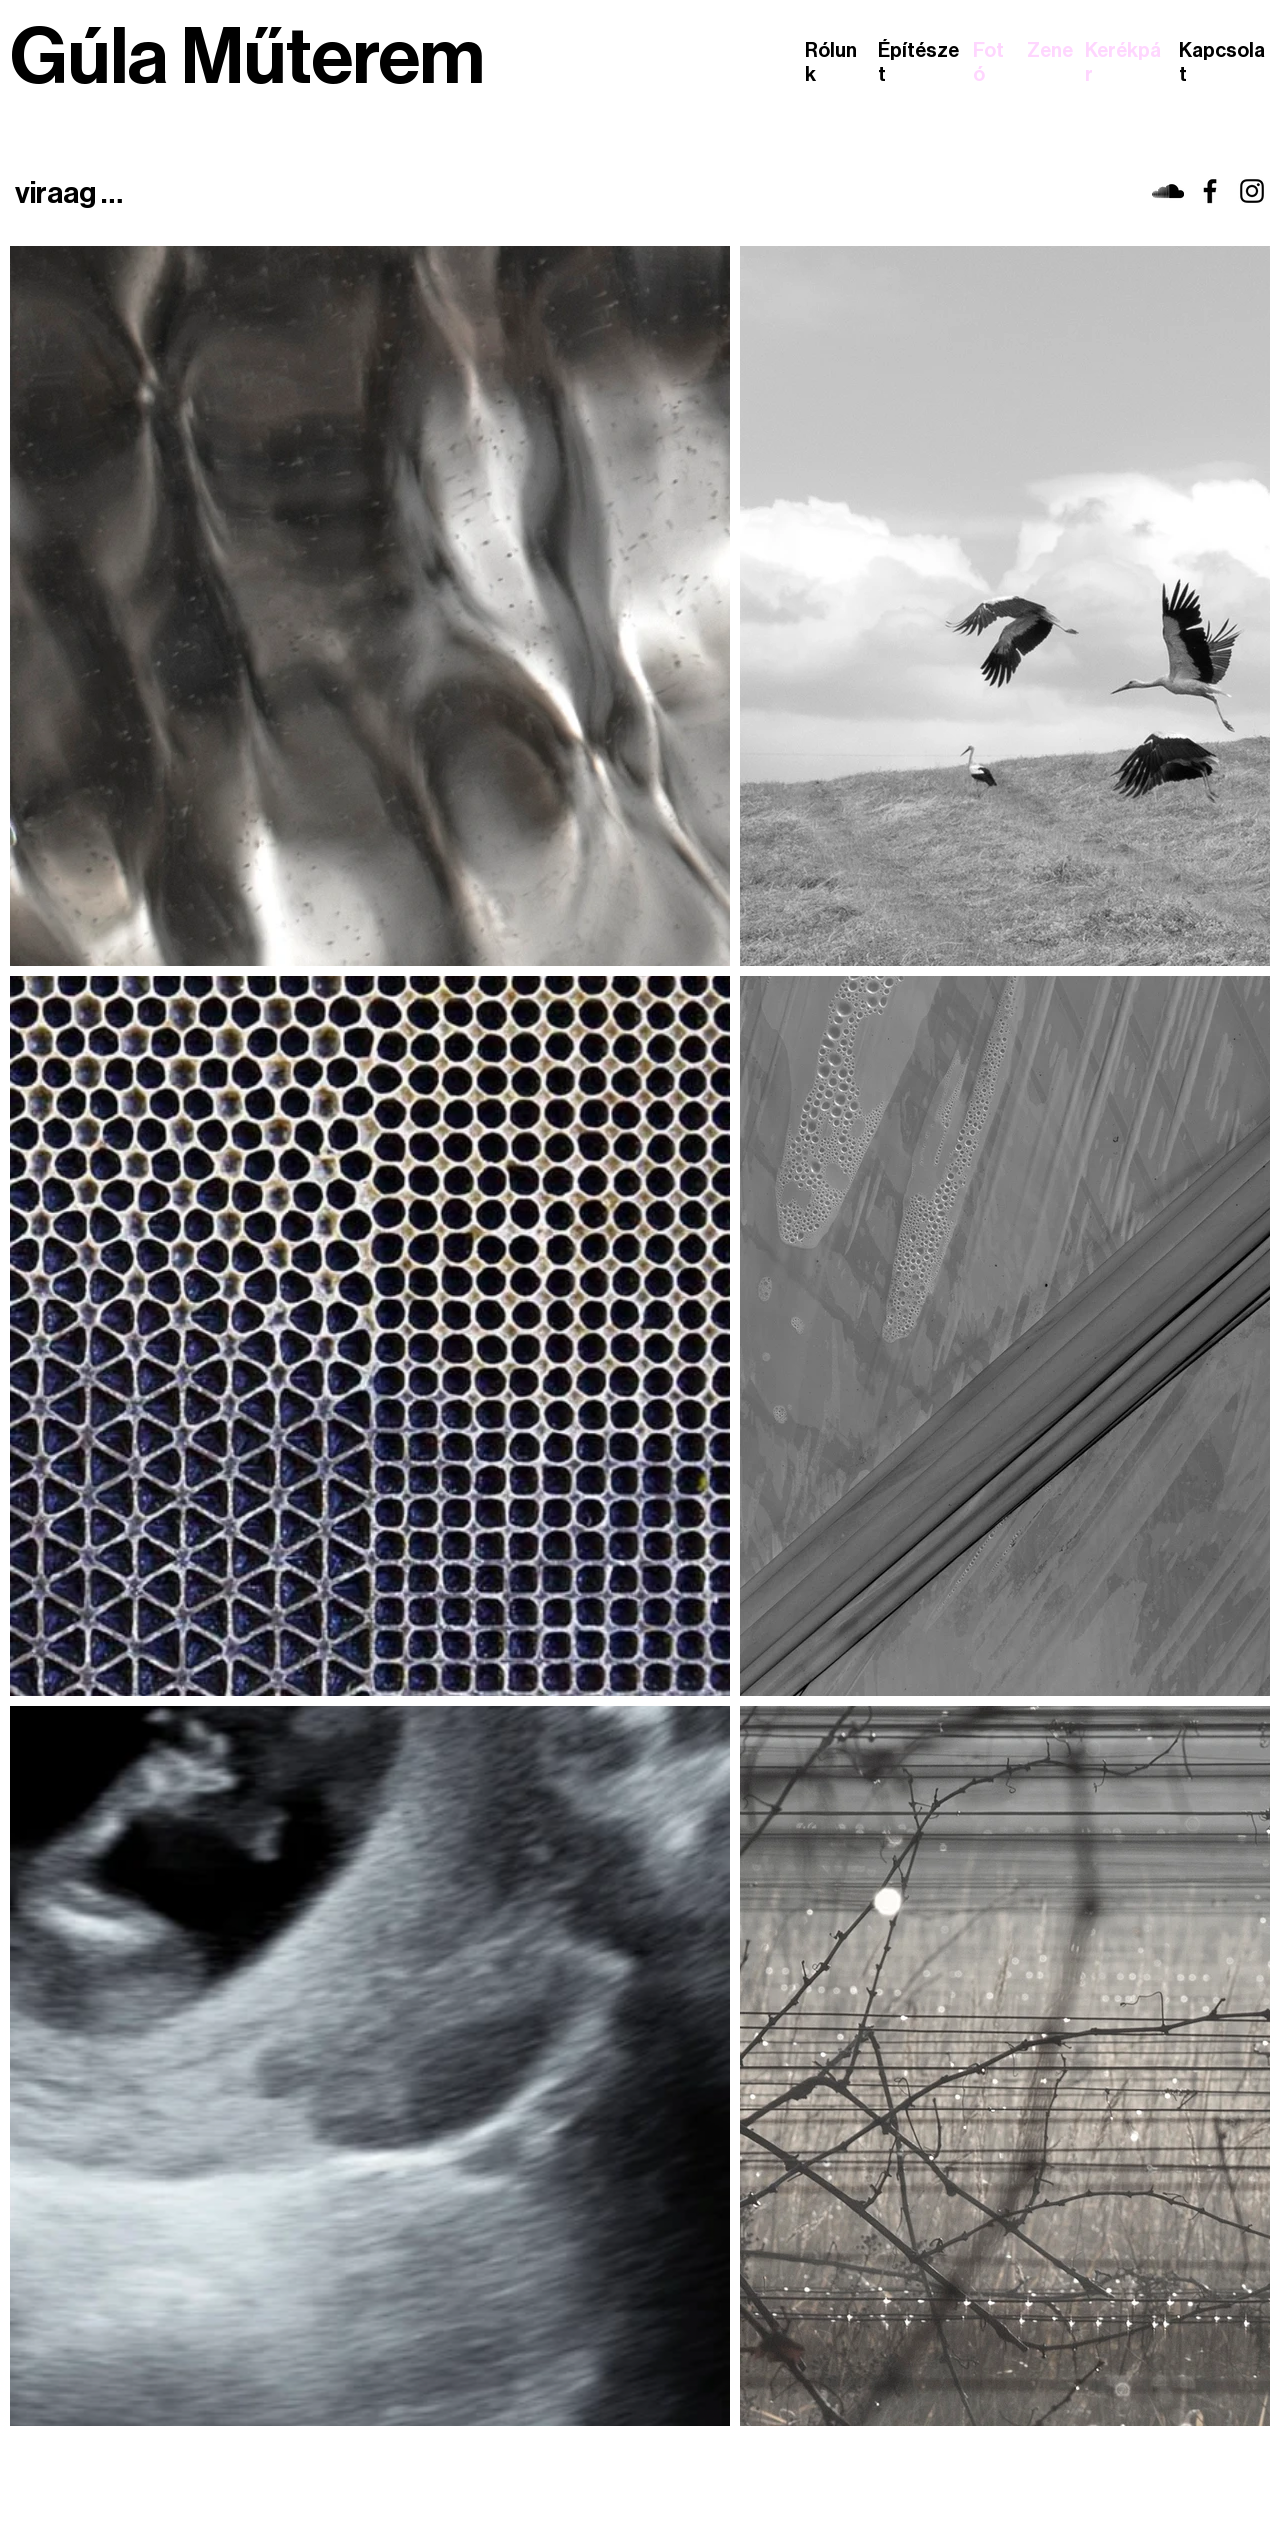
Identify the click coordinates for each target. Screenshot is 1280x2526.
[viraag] (1168, 191)
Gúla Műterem (247, 58)
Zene (1050, 51)
